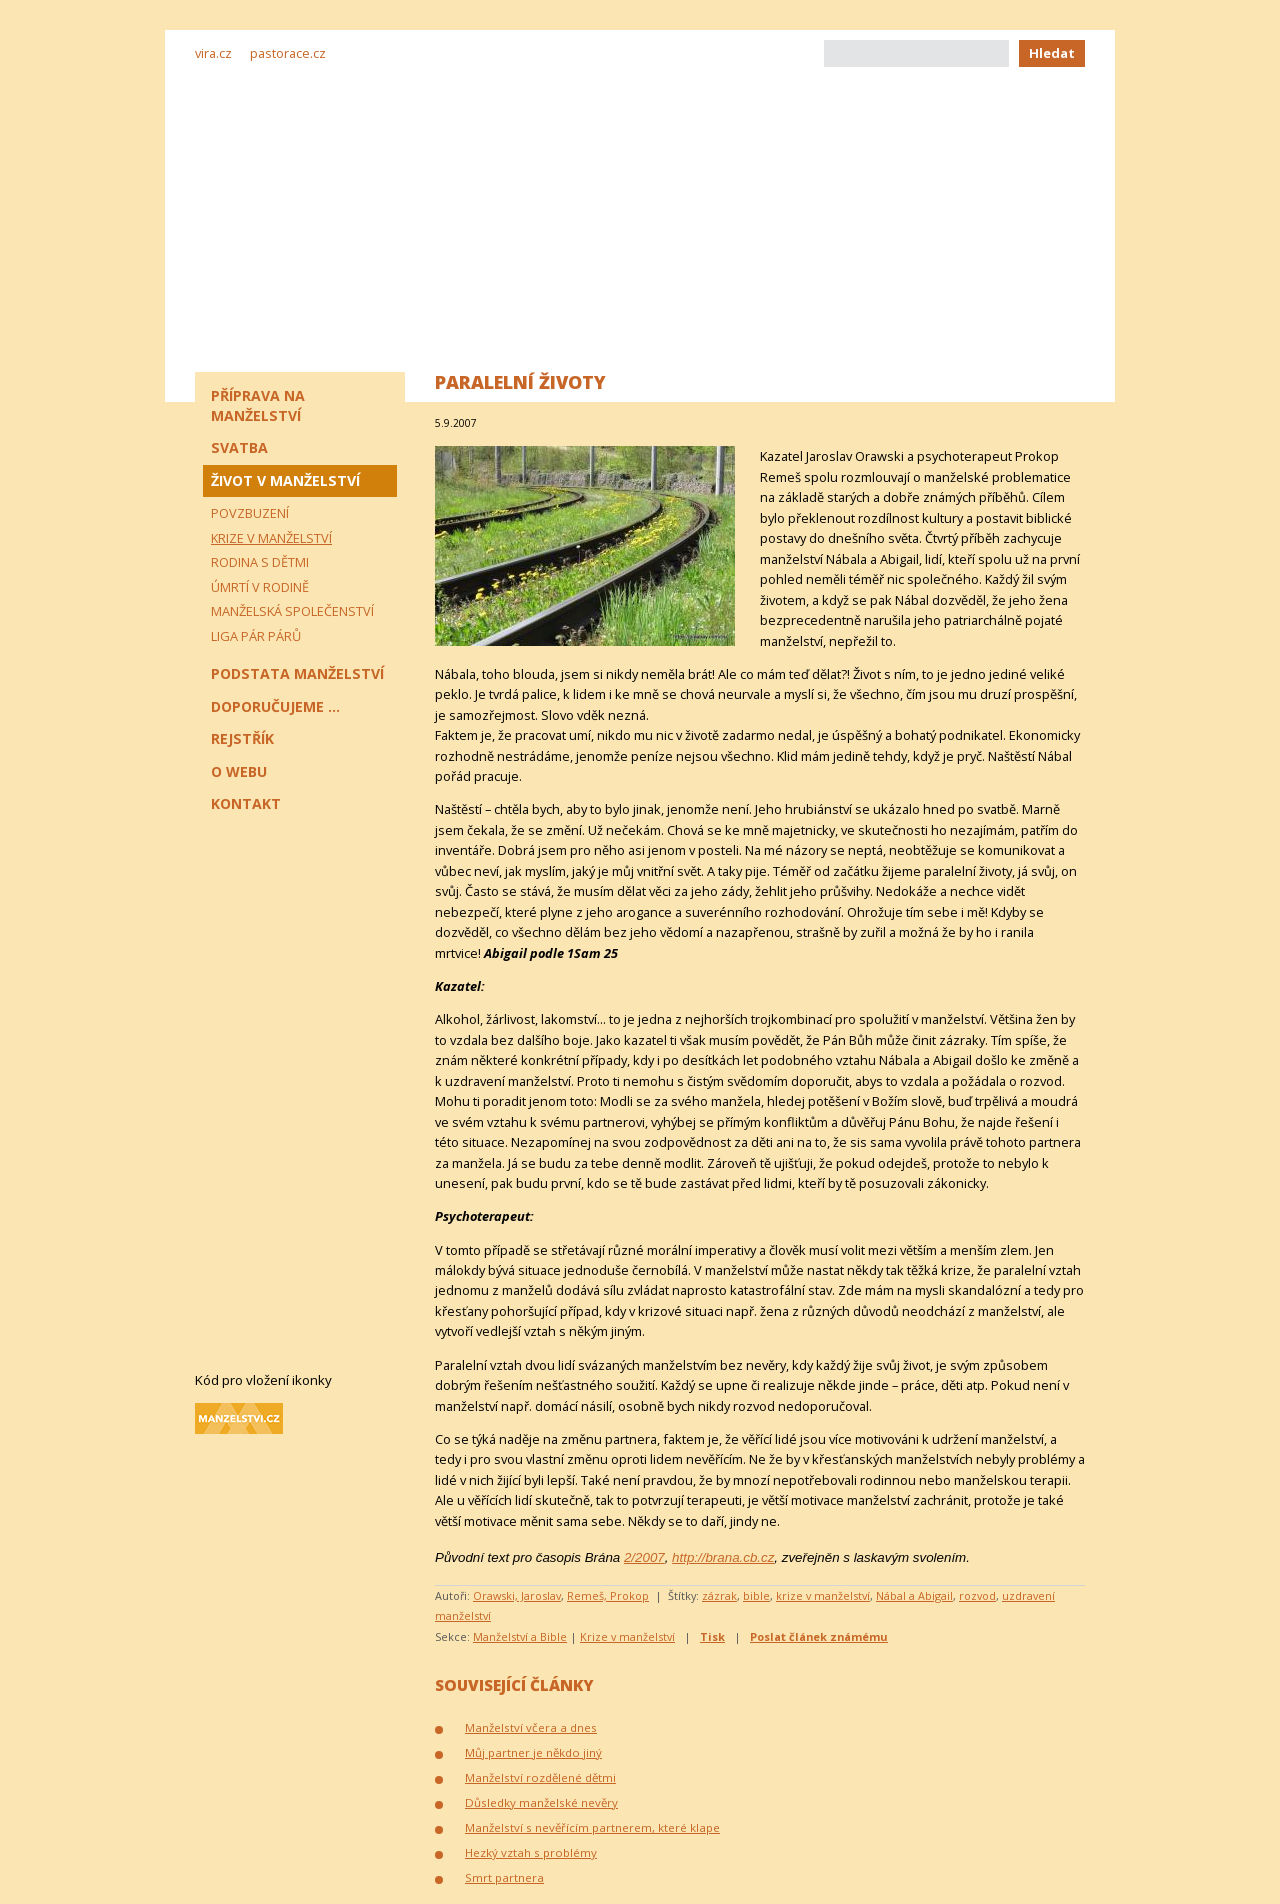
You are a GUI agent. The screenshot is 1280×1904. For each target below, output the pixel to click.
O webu (239, 771)
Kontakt (246, 803)
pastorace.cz (288, 53)
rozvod (977, 1595)
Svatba (239, 447)
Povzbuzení (250, 513)
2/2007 (644, 1557)
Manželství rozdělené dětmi (540, 1777)
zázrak (719, 1595)
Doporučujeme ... (275, 706)
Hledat (1052, 53)
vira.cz (213, 53)
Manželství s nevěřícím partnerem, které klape (592, 1827)
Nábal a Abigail (914, 1595)
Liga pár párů (256, 636)
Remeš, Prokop (608, 1595)
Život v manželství (285, 480)
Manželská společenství (292, 611)
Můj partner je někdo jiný (533, 1752)
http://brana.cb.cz (723, 1557)
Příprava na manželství (258, 405)
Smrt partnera (504, 1877)
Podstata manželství (297, 673)
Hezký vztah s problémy (531, 1852)
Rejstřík (242, 738)
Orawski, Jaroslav (517, 1595)
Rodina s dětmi (260, 562)
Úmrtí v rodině (260, 587)
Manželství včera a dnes (531, 1727)
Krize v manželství (627, 1636)
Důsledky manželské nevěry (541, 1802)
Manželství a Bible (520, 1636)
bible (756, 1595)
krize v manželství (823, 1595)
